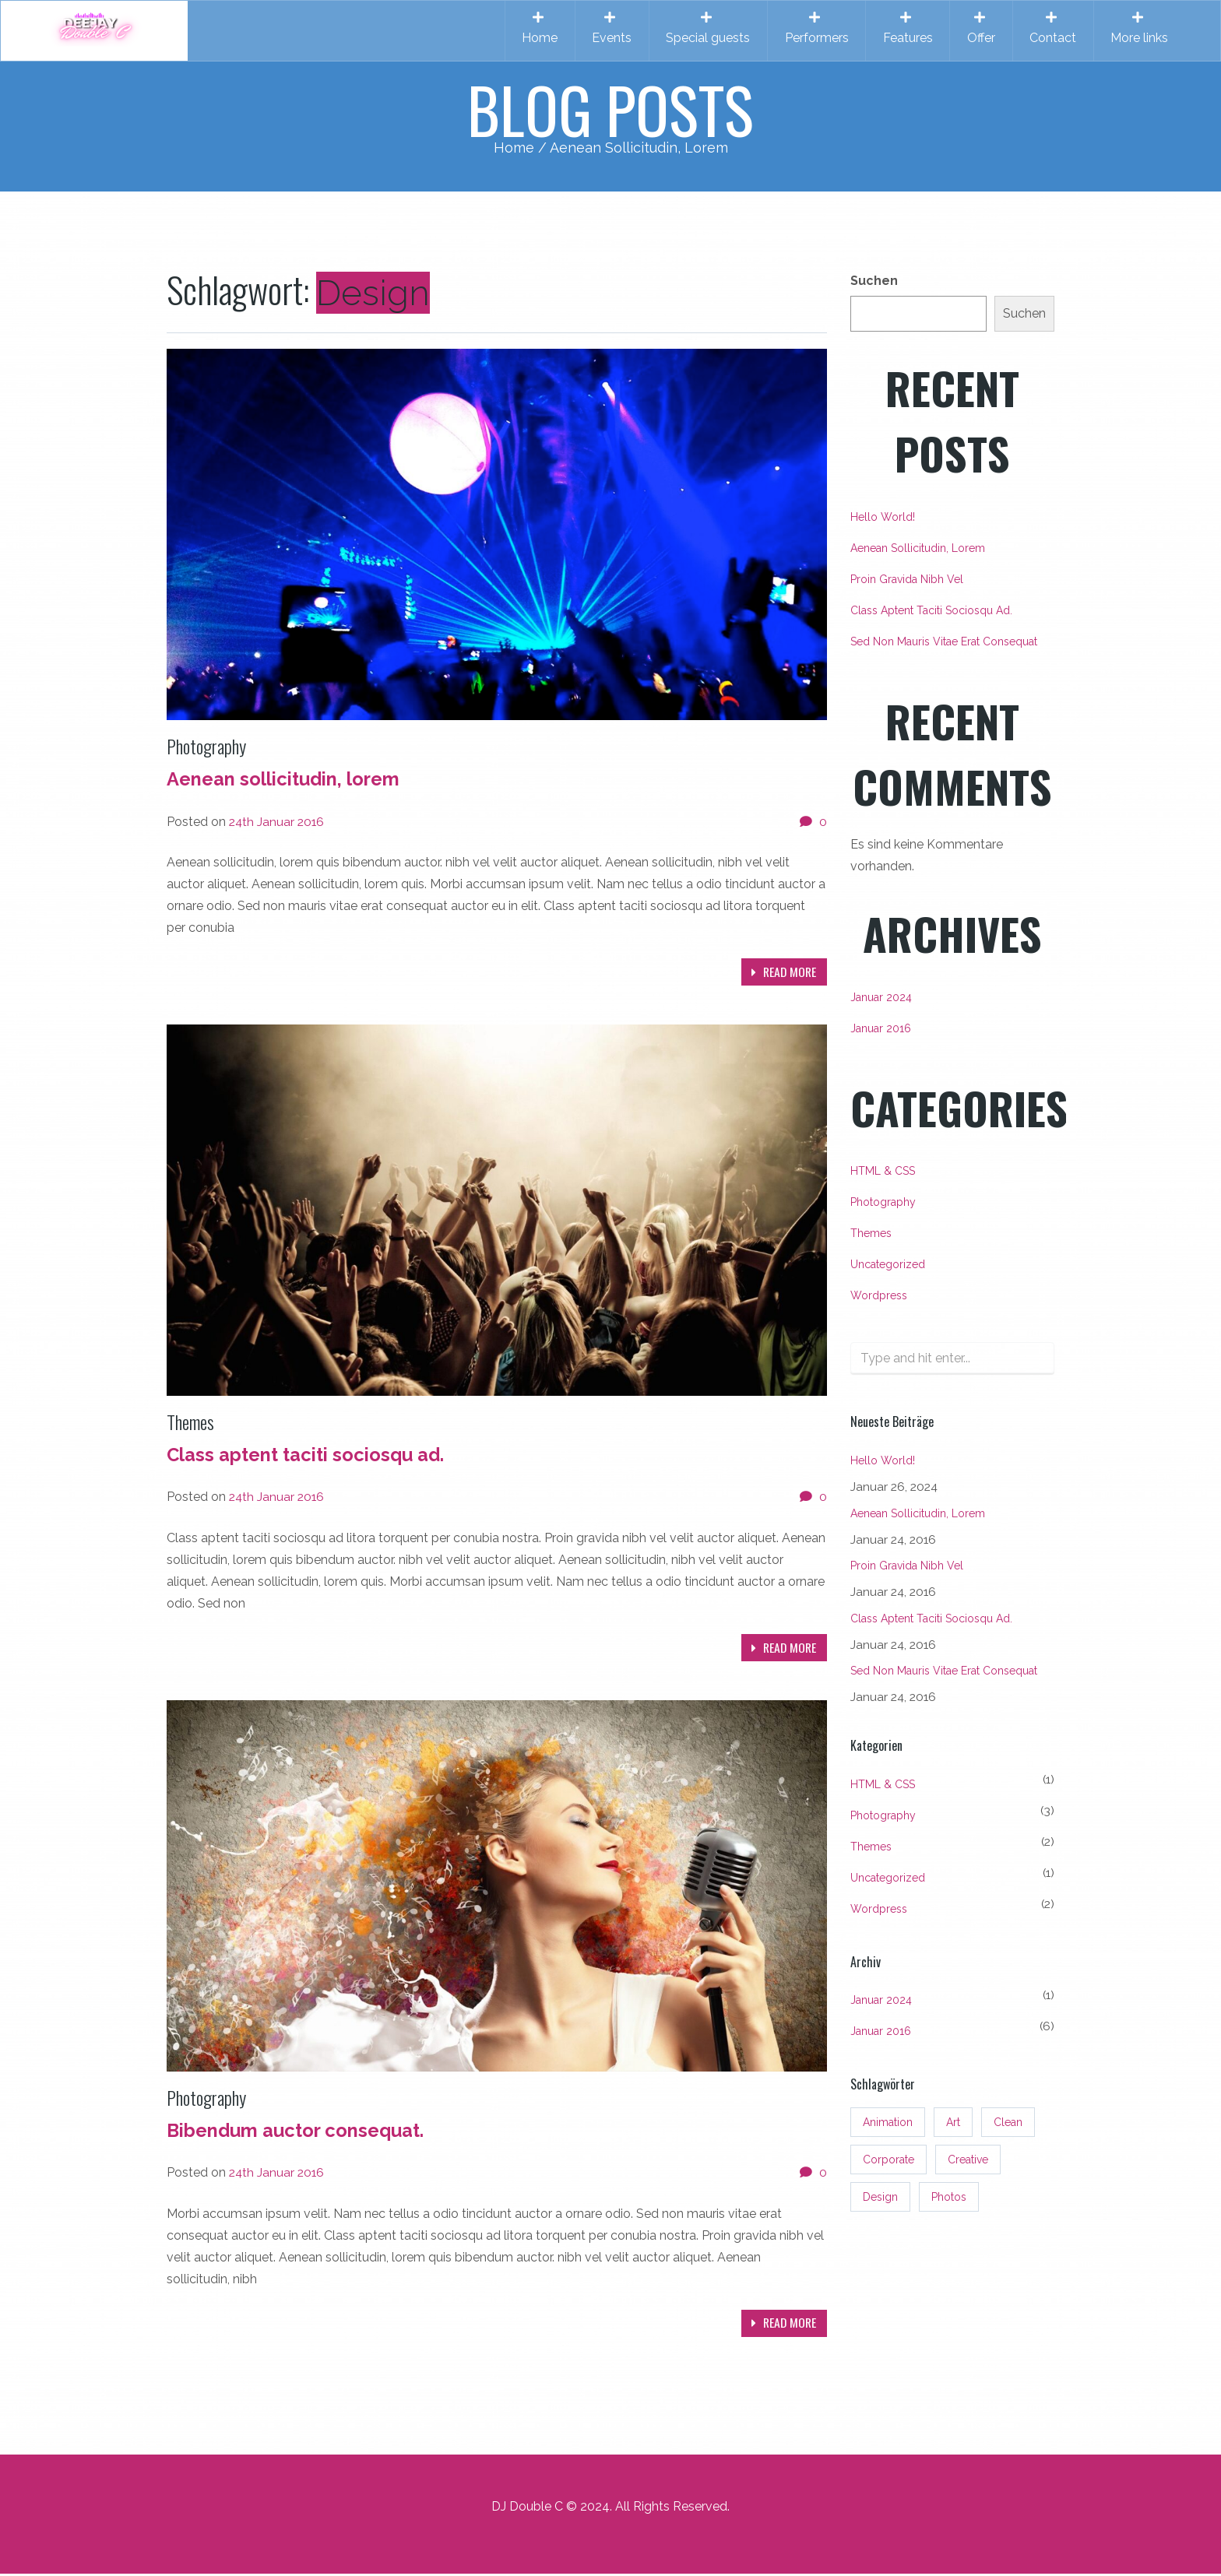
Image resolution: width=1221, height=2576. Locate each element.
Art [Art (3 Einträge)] (953, 2123)
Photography (207, 746)
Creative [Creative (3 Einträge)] (968, 2161)
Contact (1052, 28)
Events (612, 28)
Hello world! (882, 517)
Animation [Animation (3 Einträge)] (888, 2123)
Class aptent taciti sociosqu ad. (308, 1455)
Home (540, 28)
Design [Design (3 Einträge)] (880, 2198)
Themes (190, 1422)
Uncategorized (887, 1264)
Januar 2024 (881, 997)
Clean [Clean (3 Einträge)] (1008, 2123)
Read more (782, 972)
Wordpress (878, 1295)
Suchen (874, 280)
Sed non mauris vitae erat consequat (943, 641)
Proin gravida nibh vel (906, 579)
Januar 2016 (880, 1028)
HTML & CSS (882, 1171)
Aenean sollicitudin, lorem (284, 779)
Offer (981, 28)
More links (1139, 28)
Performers (817, 28)
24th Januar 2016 (278, 821)
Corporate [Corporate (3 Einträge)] (888, 2161)
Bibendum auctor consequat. (297, 2132)
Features (908, 28)
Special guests (708, 28)
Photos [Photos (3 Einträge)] (948, 2198)
